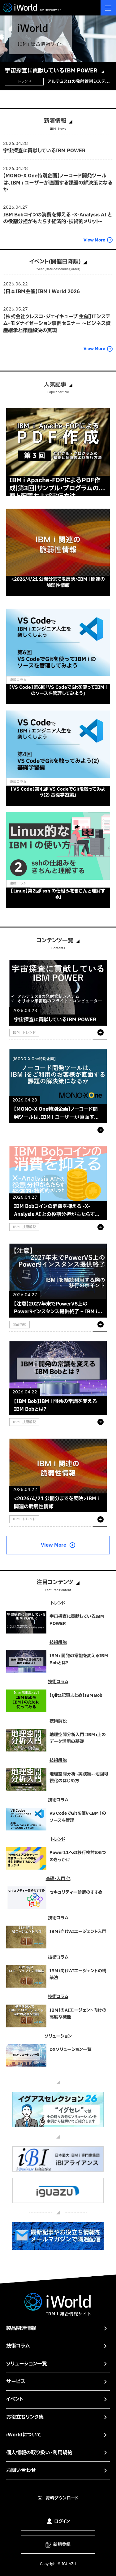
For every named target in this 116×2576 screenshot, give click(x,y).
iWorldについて (23, 2435)
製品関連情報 (21, 2328)
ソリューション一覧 (26, 2364)
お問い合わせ (21, 2470)
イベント (15, 2399)
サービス (15, 2381)
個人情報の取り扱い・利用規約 (39, 2453)
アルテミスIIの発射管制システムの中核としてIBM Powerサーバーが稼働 (78, 81)
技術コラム (18, 2346)
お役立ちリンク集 (25, 2417)
